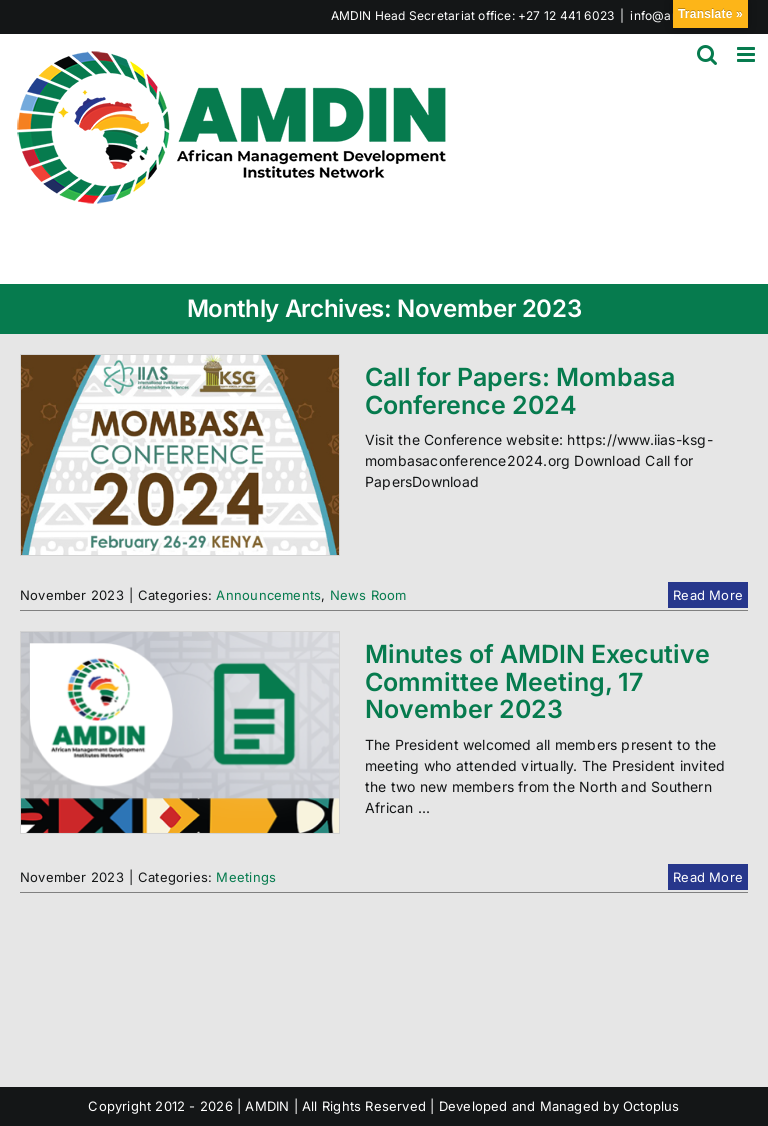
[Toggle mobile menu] (747, 54)
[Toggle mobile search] (707, 54)
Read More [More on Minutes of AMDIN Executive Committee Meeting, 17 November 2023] (708, 877)
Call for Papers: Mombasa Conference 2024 (520, 391)
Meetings (246, 877)
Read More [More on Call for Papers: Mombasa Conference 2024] (708, 595)
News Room (368, 595)
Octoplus (651, 1106)
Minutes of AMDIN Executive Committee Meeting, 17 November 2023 (537, 681)
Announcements (268, 595)
